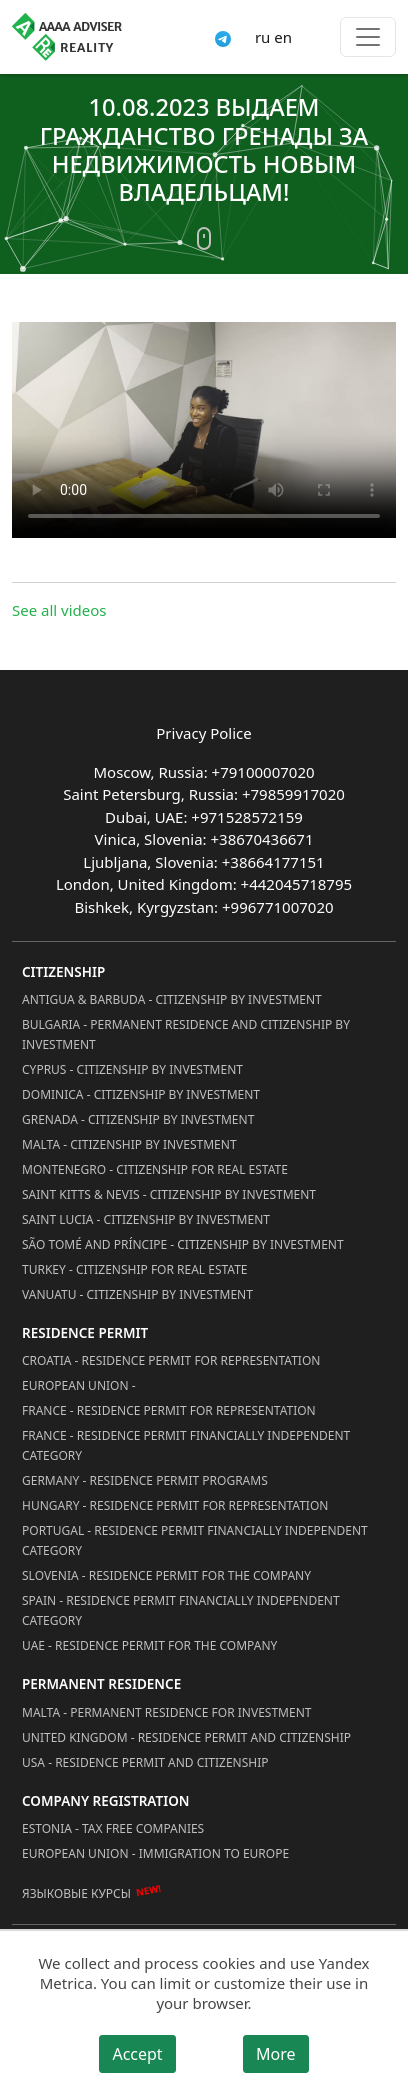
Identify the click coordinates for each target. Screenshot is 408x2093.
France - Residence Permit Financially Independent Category (186, 1445)
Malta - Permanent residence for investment (166, 1712)
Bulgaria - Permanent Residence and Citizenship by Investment (186, 1034)
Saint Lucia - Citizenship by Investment (146, 1219)
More (276, 2054)
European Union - (79, 1385)
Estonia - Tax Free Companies (113, 1828)
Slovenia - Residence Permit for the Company (166, 1575)
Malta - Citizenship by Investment (129, 1144)
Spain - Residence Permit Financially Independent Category (181, 1610)
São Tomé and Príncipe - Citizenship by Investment (183, 1244)
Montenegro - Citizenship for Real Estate (155, 1169)
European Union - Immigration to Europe (155, 1853)
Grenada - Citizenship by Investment (138, 1119)
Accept (137, 2054)
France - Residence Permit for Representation (169, 1410)
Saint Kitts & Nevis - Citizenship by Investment (169, 1194)
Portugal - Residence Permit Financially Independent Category (195, 1540)
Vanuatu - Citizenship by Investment (137, 1294)
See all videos (59, 610)
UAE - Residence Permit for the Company (149, 1645)
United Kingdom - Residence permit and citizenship (186, 1737)
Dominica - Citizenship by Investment (141, 1094)
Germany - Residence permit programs (145, 1480)
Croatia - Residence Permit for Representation (171, 1360)
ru (262, 37)
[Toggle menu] (368, 37)
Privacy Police (203, 733)
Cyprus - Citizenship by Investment (132, 1069)
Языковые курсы (76, 1893)
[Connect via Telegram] (223, 37)
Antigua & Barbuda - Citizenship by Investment (172, 999)
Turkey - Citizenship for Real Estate (135, 1269)
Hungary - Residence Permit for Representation (175, 1505)
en (283, 37)
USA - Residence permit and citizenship (145, 1762)
